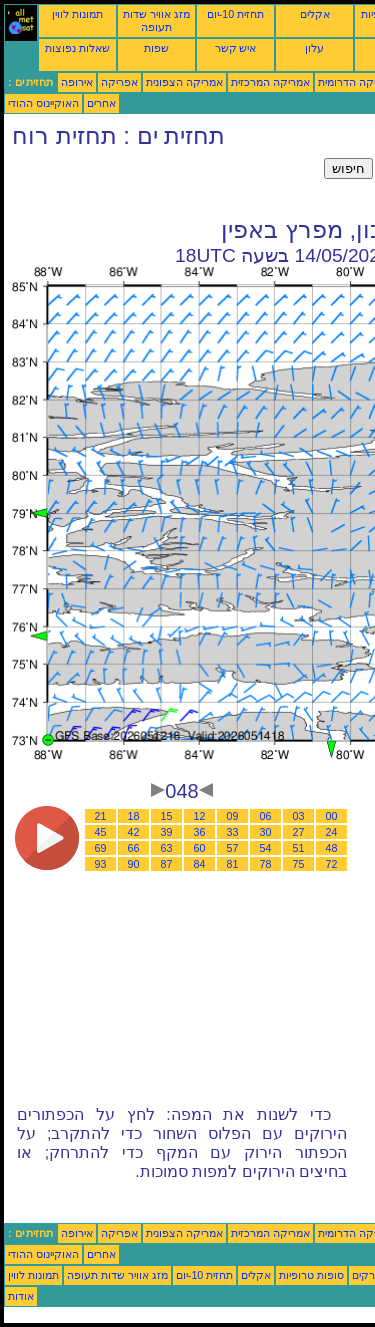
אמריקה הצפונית (184, 82)
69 (101, 848)
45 (101, 832)
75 (299, 864)
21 (101, 816)
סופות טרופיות (311, 1275)
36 (200, 832)
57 (233, 848)
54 (266, 848)
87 (167, 864)
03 (299, 816)
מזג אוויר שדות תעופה (156, 20)
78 (266, 864)
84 (200, 864)
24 (332, 832)
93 (101, 864)
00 (332, 816)
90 (134, 864)
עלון (314, 48)
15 (167, 816)
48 (332, 848)
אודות (21, 1296)
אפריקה (119, 82)
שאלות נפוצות (77, 48)
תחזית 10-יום (235, 14)
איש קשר (236, 48)
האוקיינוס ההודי (43, 103)
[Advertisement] (164, 183)
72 (332, 864)
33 (233, 832)
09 (233, 816)
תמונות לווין (77, 14)
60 (200, 848)
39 (167, 832)
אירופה (77, 82)
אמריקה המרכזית (270, 82)
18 (134, 816)
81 (233, 864)
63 (167, 848)
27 (299, 832)
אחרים (101, 103)
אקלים (315, 14)
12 (200, 816)
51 (299, 848)
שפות (156, 48)
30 (266, 832)
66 (134, 848)
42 (134, 832)
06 (266, 816)
